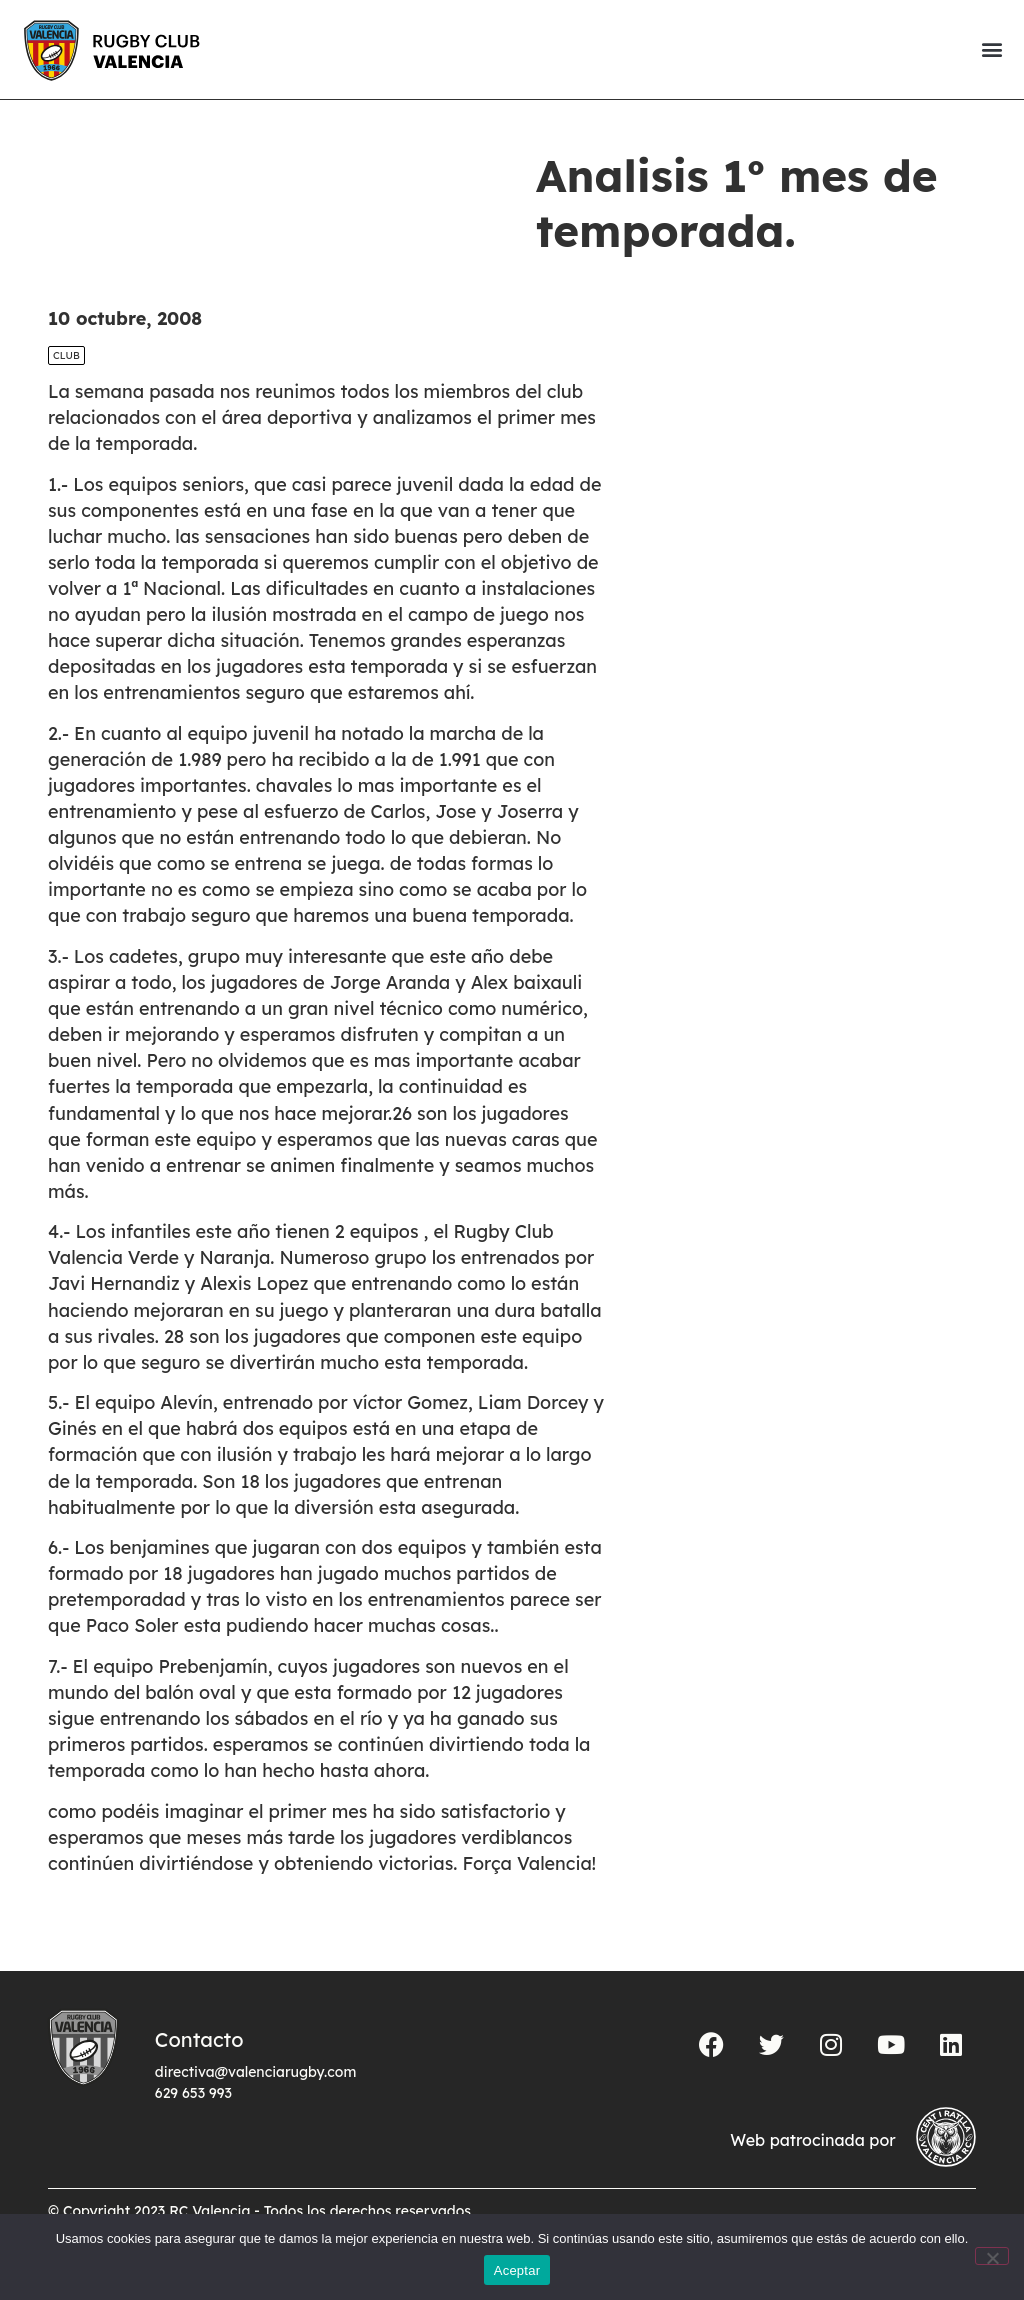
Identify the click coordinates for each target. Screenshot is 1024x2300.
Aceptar (517, 2270)
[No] (992, 2256)
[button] (991, 49)
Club (66, 355)
